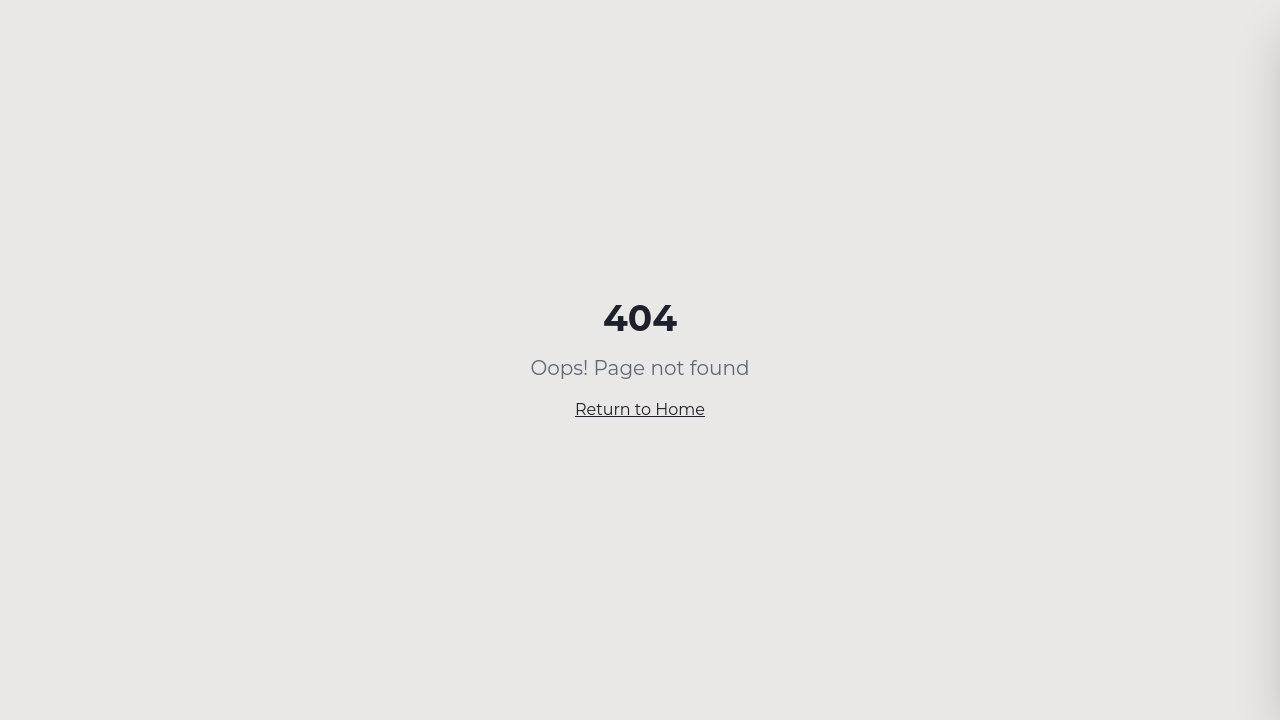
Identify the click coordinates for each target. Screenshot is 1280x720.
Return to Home (640, 409)
